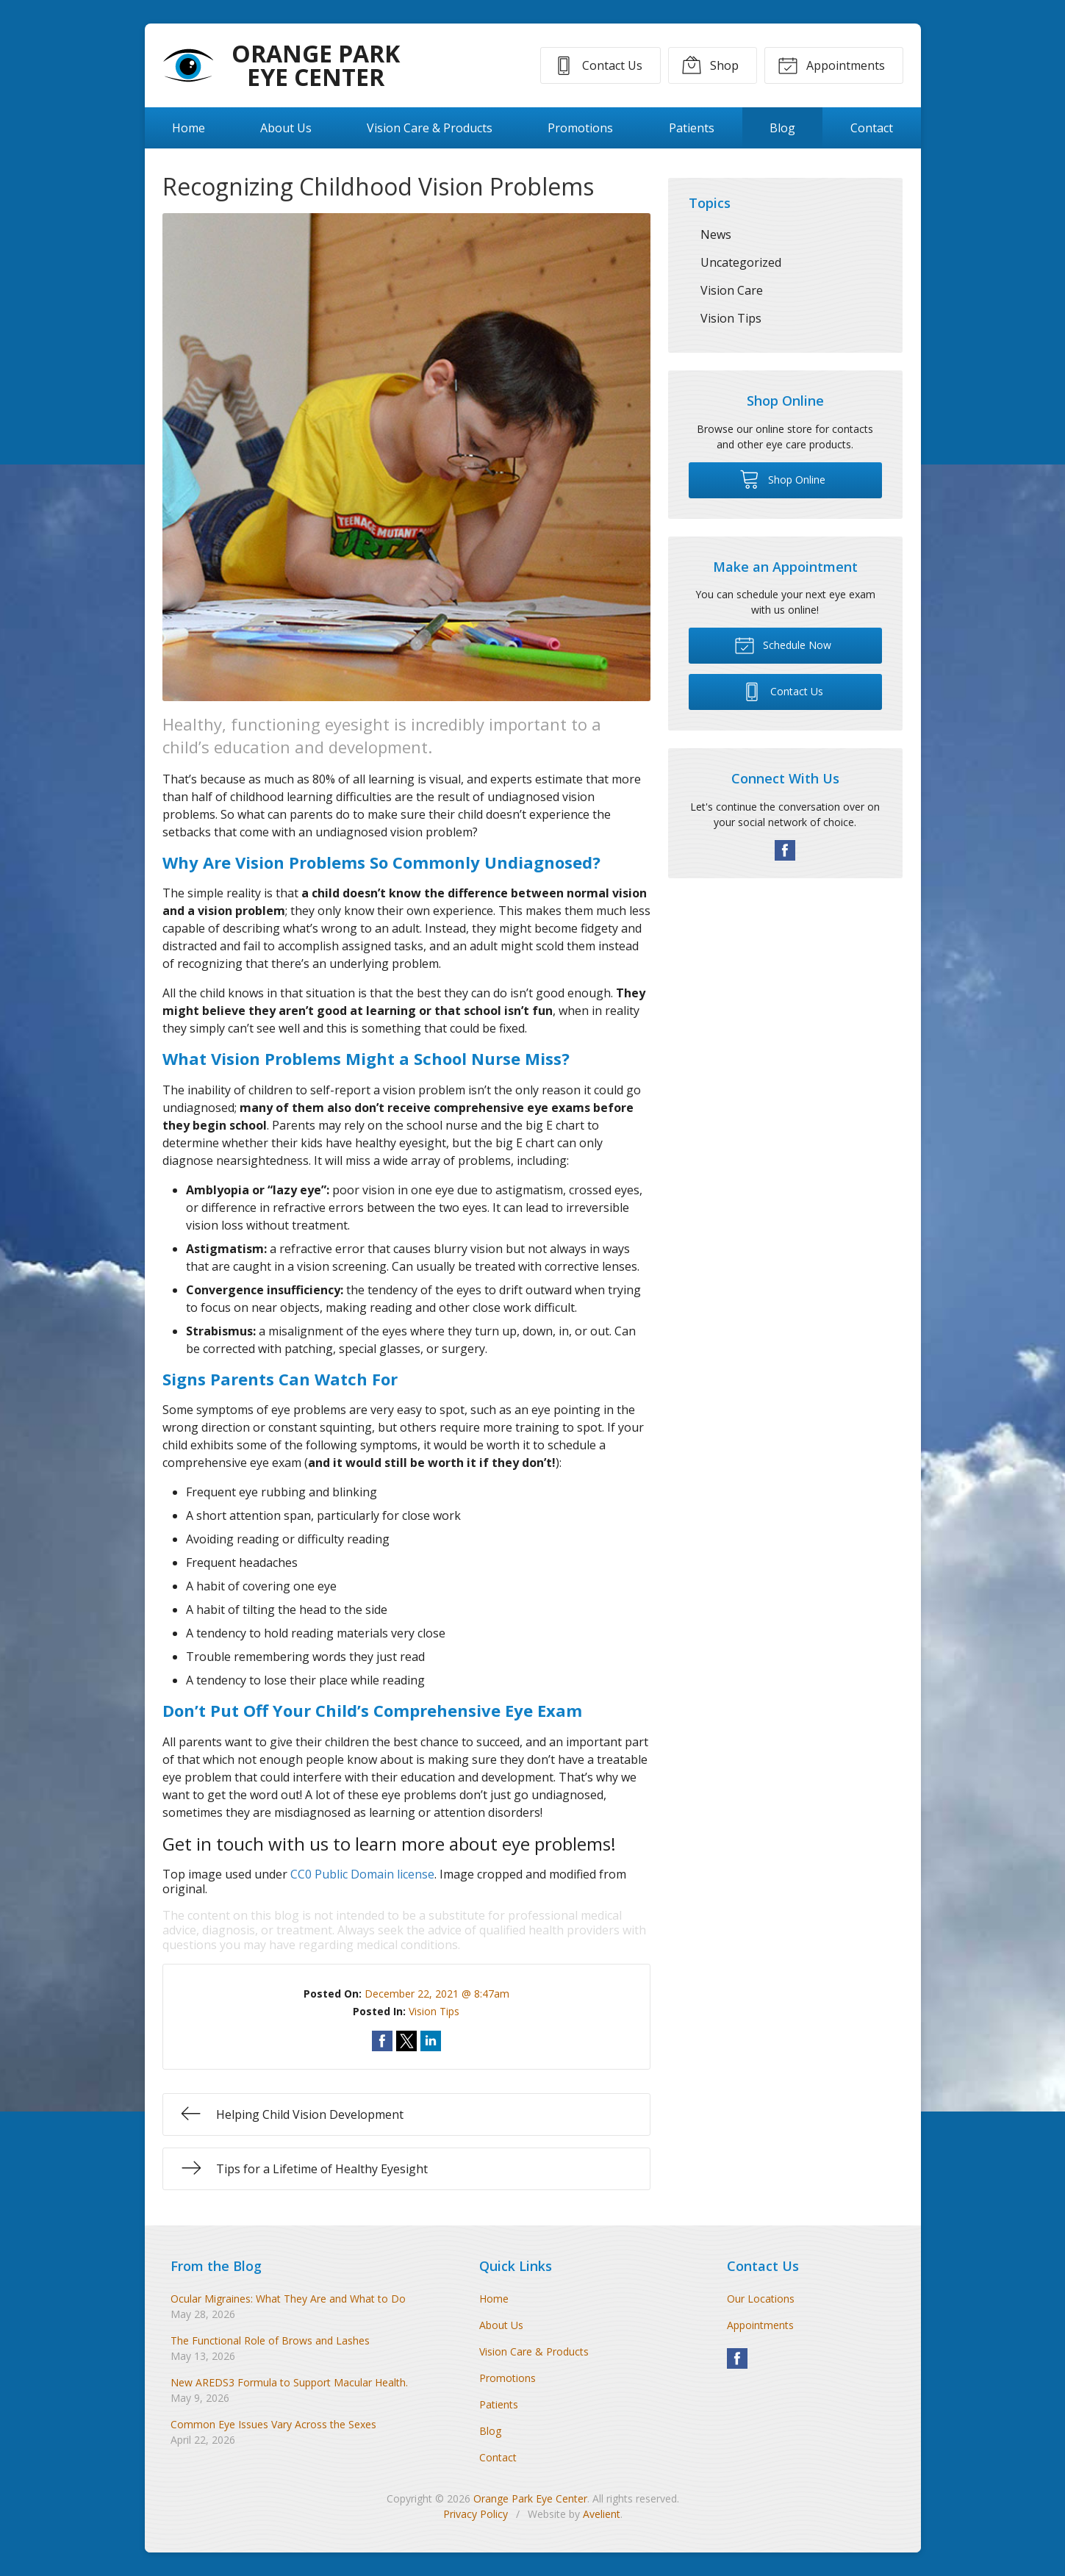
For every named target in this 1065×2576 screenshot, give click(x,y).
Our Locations (761, 2299)
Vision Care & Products (429, 128)
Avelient (601, 2514)
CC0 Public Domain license (362, 1874)
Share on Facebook (382, 2041)
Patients (691, 128)
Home (188, 128)
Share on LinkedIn (430, 2041)
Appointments (831, 64)
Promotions (580, 128)
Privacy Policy (475, 2514)
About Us (286, 128)
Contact (871, 128)
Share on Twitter (406, 2041)
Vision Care (731, 290)
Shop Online (782, 478)
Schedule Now (782, 644)
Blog (782, 128)
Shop (710, 64)
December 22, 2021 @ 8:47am (437, 1994)
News (715, 234)
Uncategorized (740, 262)
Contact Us (597, 64)
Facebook (785, 850)
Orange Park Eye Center (530, 2498)
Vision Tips (434, 2011)
